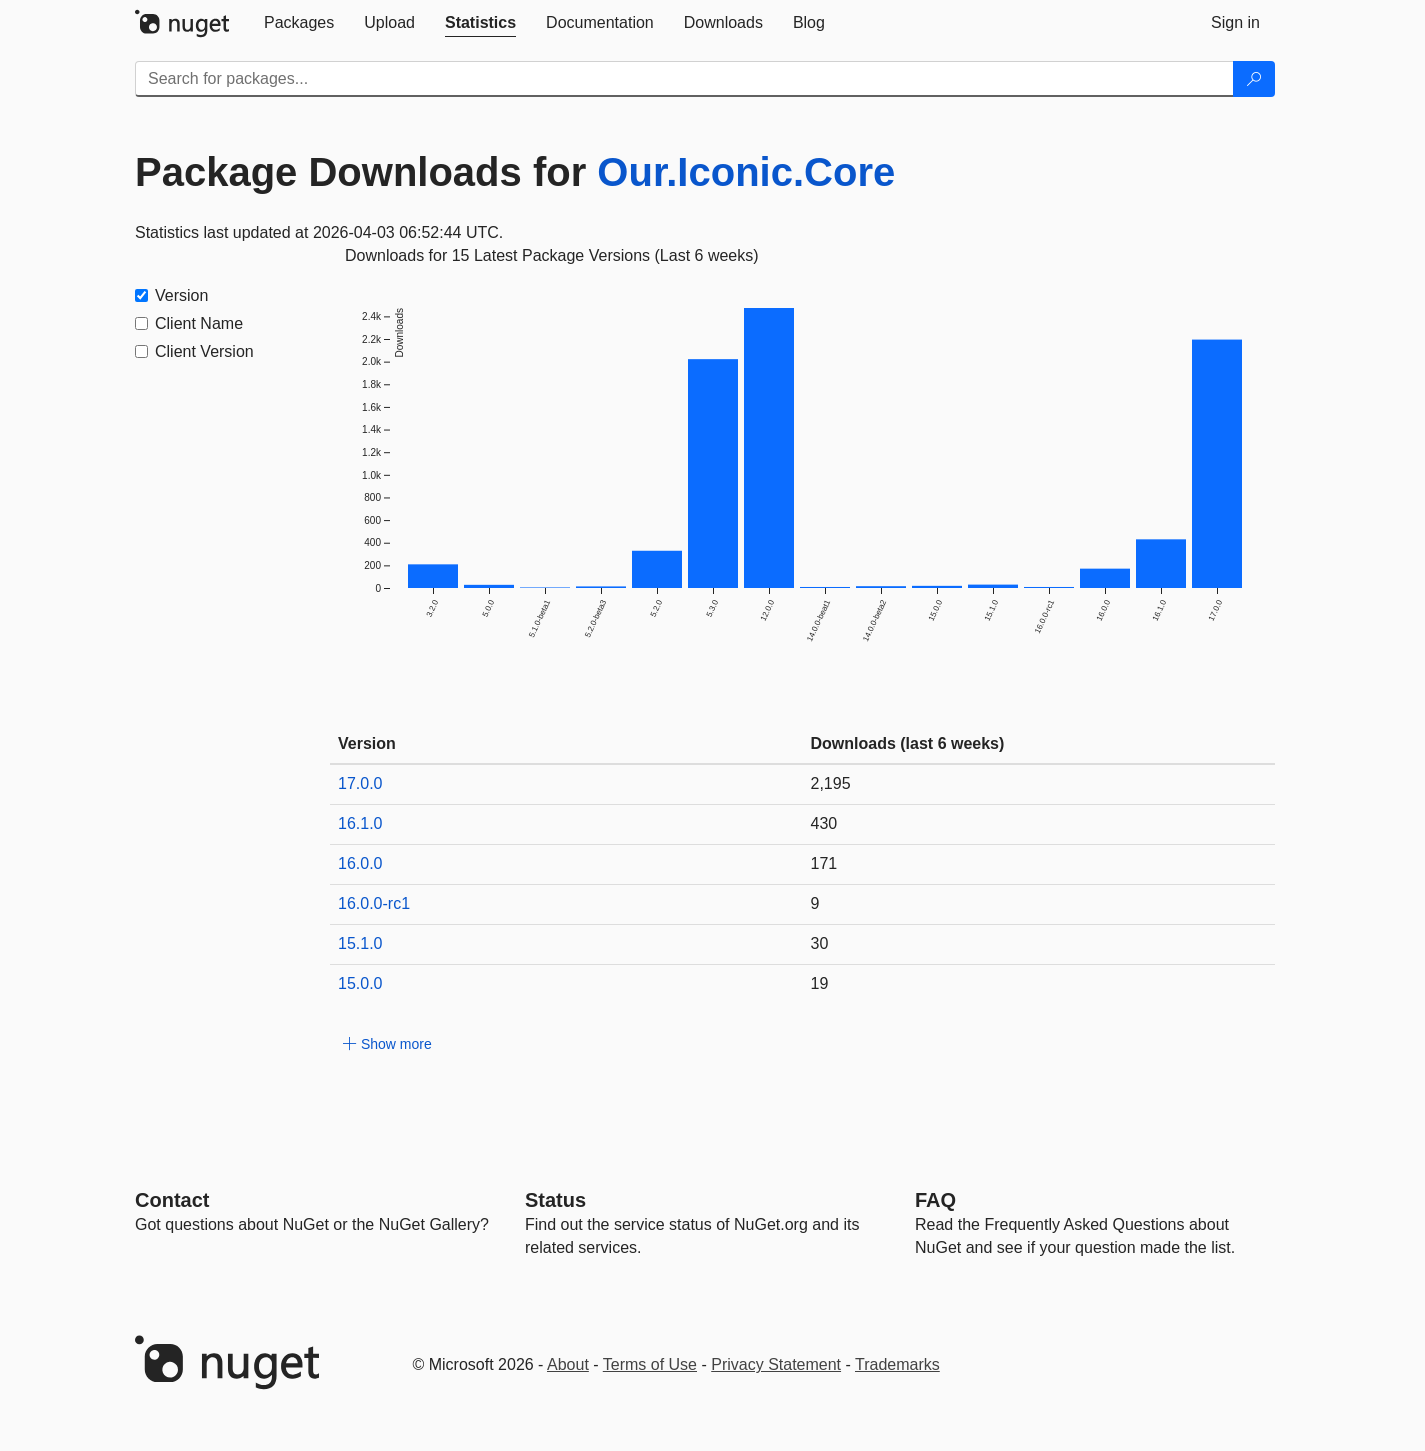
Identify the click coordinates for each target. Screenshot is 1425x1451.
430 (824, 823)
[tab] (299, 23)
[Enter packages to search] (684, 79)
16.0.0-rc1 (374, 903)
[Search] (1254, 79)
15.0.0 (360, 983)
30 (820, 943)
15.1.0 (360, 943)
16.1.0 (360, 823)
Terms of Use (650, 1364)
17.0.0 (360, 783)
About (568, 1364)
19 (820, 983)
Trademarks (897, 1364)
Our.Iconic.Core (746, 172)
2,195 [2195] (831, 783)
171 (824, 863)
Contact (172, 1200)
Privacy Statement (776, 1364)
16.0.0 (360, 863)
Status (555, 1200)
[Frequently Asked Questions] (935, 1200)
